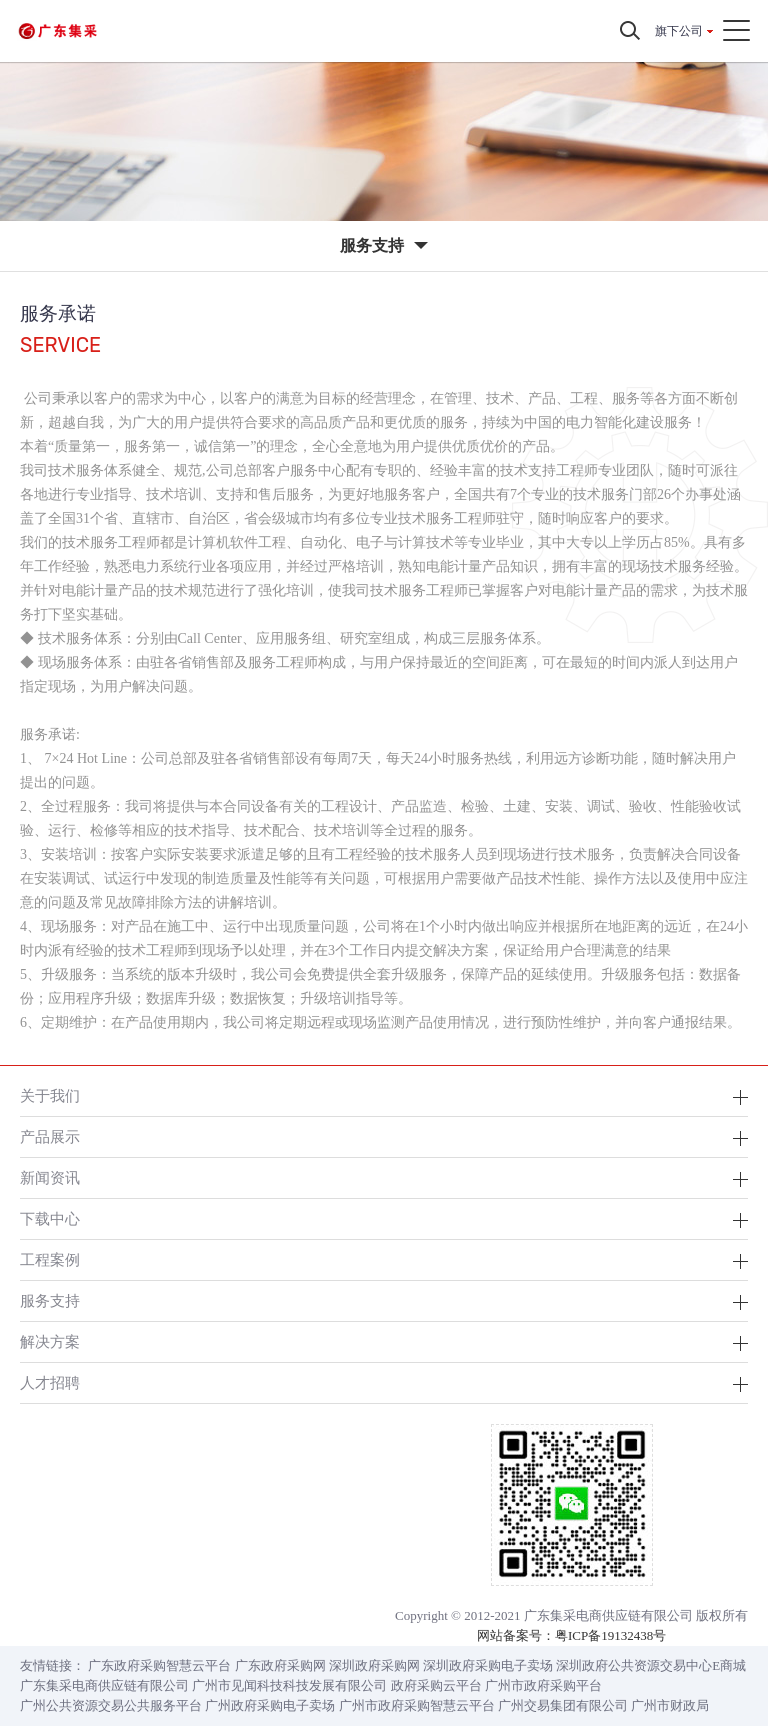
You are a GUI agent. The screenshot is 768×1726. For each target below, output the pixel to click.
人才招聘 (50, 1382)
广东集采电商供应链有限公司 (104, 1685)
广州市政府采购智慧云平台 (417, 1705)
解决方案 (50, 1341)
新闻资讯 (50, 1177)
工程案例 (50, 1259)
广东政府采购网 (280, 1665)
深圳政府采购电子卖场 (488, 1665)
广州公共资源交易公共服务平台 (111, 1705)
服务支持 (50, 1300)
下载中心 (50, 1218)
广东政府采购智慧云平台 (159, 1665)
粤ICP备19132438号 (610, 1635)
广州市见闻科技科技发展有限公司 (289, 1685)
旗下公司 (679, 31)
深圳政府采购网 (374, 1665)
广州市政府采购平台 (543, 1685)
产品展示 (50, 1136)
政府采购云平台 (436, 1685)
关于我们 (50, 1095)
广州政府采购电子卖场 (270, 1705)
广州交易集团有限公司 (563, 1705)
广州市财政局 (670, 1705)
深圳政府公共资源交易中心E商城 (651, 1665)
